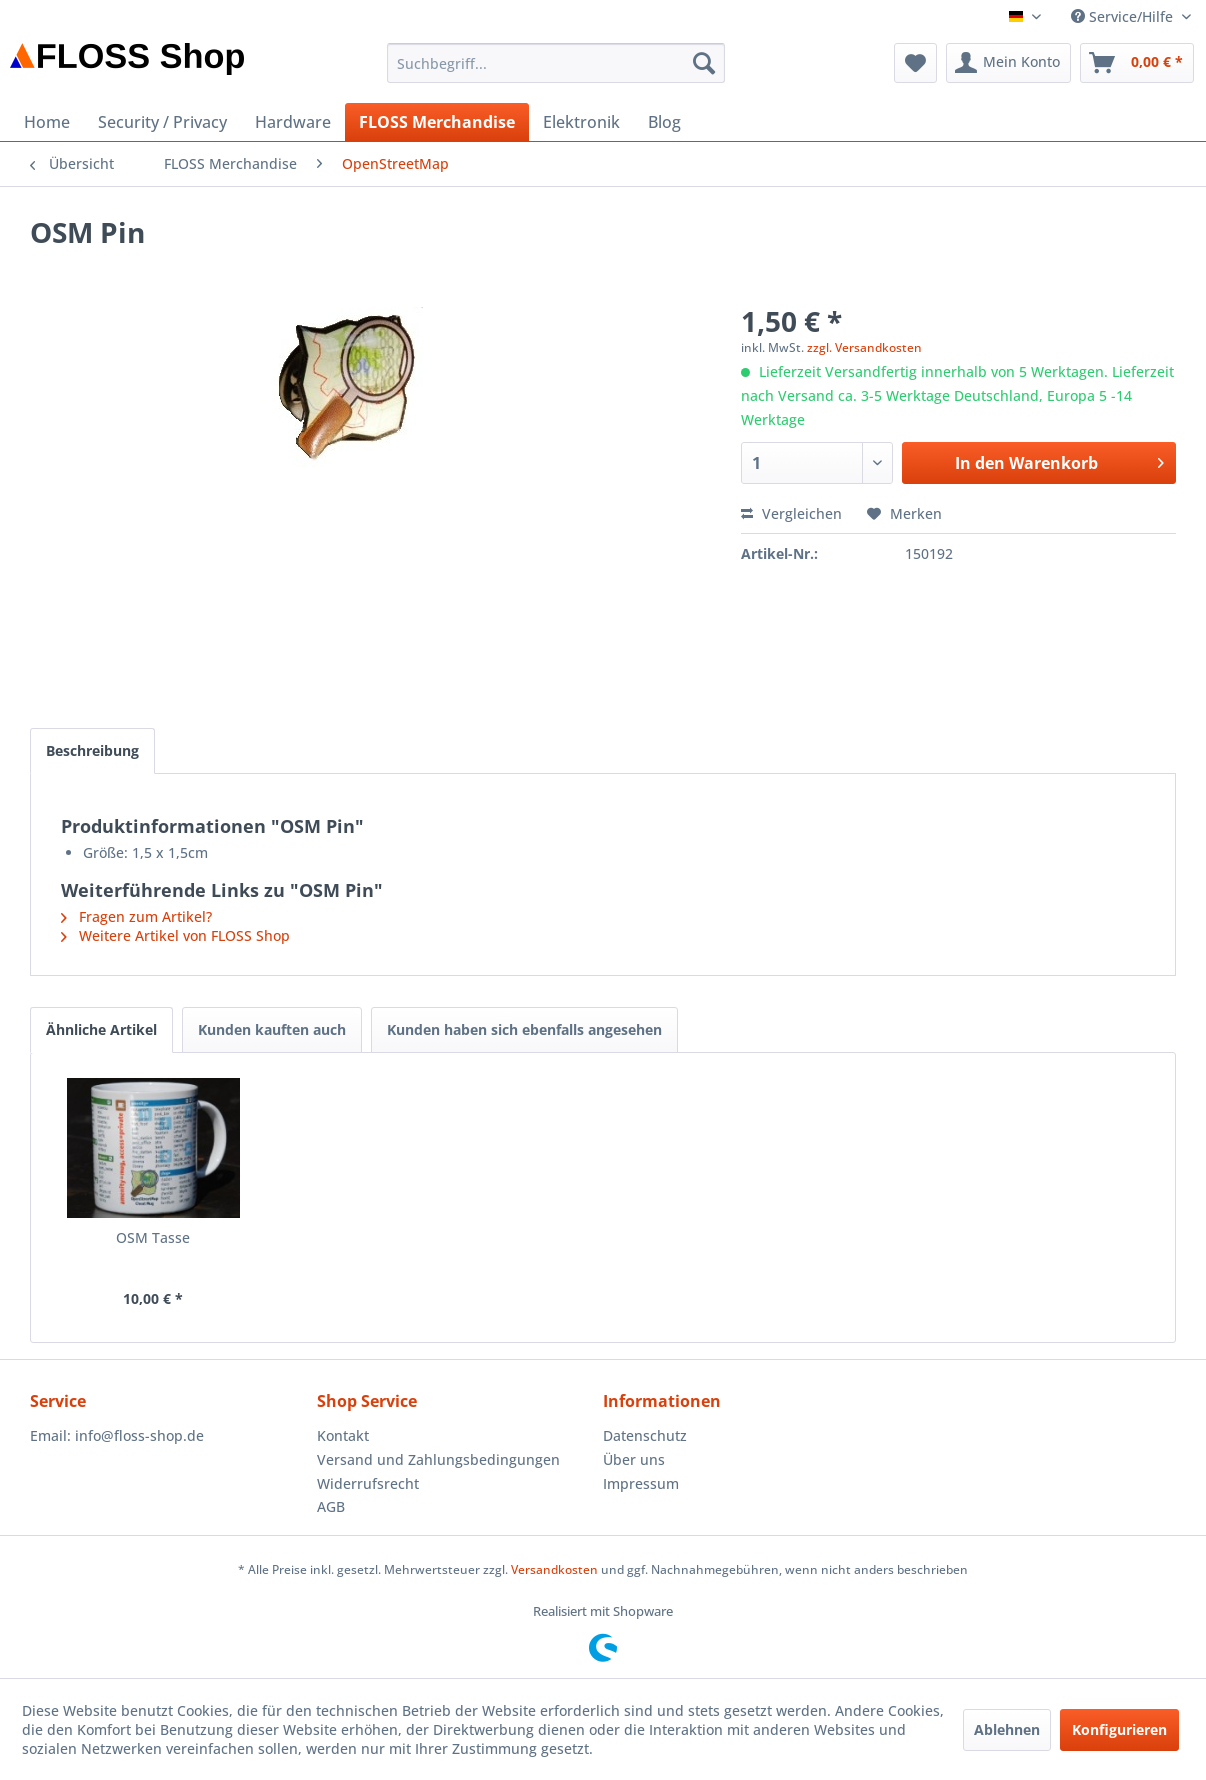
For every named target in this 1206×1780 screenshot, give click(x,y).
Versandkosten (554, 1569)
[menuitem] (556, 63)
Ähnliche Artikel (101, 1029)
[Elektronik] (581, 122)
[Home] (47, 122)
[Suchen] (704, 63)
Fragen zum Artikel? (136, 916)
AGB (331, 1506)
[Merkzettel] (915, 63)
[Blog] (664, 122)
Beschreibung (92, 750)
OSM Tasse (153, 1237)
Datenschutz (645, 1435)
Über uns (634, 1459)
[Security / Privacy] (162, 122)
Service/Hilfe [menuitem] (1124, 16)
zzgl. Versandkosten (864, 347)
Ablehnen (1007, 1729)
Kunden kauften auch (272, 1029)
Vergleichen (791, 513)
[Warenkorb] (1137, 63)
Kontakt (343, 1435)
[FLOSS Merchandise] (437, 122)
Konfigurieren (1119, 1729)
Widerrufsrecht (368, 1483)
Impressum (641, 1483)
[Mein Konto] (1008, 63)
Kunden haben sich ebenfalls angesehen (524, 1029)
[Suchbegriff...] (556, 63)
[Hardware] (293, 122)
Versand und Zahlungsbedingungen (438, 1459)
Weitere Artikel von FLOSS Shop (175, 935)
